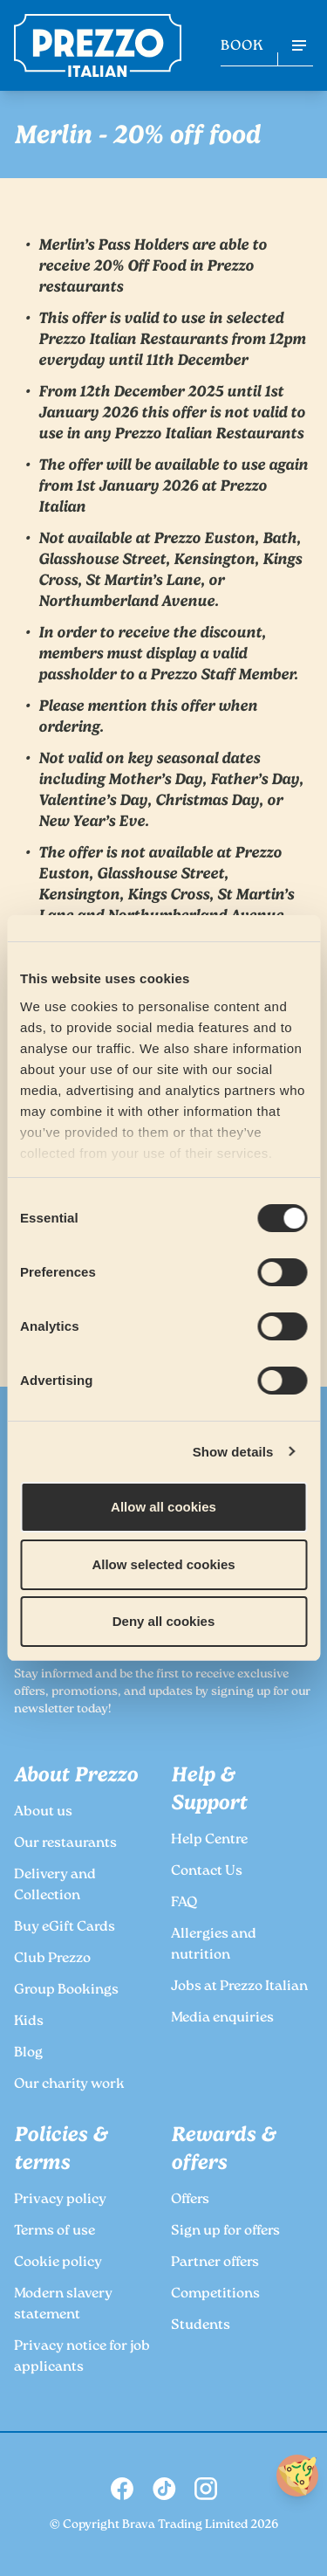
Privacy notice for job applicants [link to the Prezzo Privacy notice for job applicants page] (82, 2357)
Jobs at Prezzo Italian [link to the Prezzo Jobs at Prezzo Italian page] (239, 1987)
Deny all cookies (163, 1621)
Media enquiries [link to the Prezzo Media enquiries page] (222, 2018)
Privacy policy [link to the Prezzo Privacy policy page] (60, 2200)
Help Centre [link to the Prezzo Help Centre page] (209, 1840)
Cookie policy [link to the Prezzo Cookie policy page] (58, 2263)
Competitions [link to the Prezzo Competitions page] (215, 2294)
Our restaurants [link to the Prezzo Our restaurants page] (65, 1844)
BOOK (242, 47)
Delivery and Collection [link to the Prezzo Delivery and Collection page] (55, 1885)
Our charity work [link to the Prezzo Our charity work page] (69, 2085)
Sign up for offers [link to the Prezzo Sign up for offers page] (225, 2231)
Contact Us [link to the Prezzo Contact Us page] (206, 1872)
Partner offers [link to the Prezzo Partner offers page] (215, 2263)
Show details (233, 1451)
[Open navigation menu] (299, 45)
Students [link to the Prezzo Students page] (200, 2326)
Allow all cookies (163, 1506)
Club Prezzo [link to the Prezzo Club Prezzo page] (52, 1959)
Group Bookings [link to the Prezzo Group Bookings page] (66, 1990)
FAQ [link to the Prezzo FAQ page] (184, 1903)
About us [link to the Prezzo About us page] (43, 1812)
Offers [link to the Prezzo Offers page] (190, 2200)
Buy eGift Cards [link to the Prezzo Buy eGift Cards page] (64, 1928)
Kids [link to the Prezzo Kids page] (29, 2022)
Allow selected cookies (163, 1564)
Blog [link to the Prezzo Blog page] (28, 2053)
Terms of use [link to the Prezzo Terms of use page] (54, 2231)
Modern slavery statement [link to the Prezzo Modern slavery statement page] (63, 2304)
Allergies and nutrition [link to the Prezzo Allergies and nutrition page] (213, 1945)
